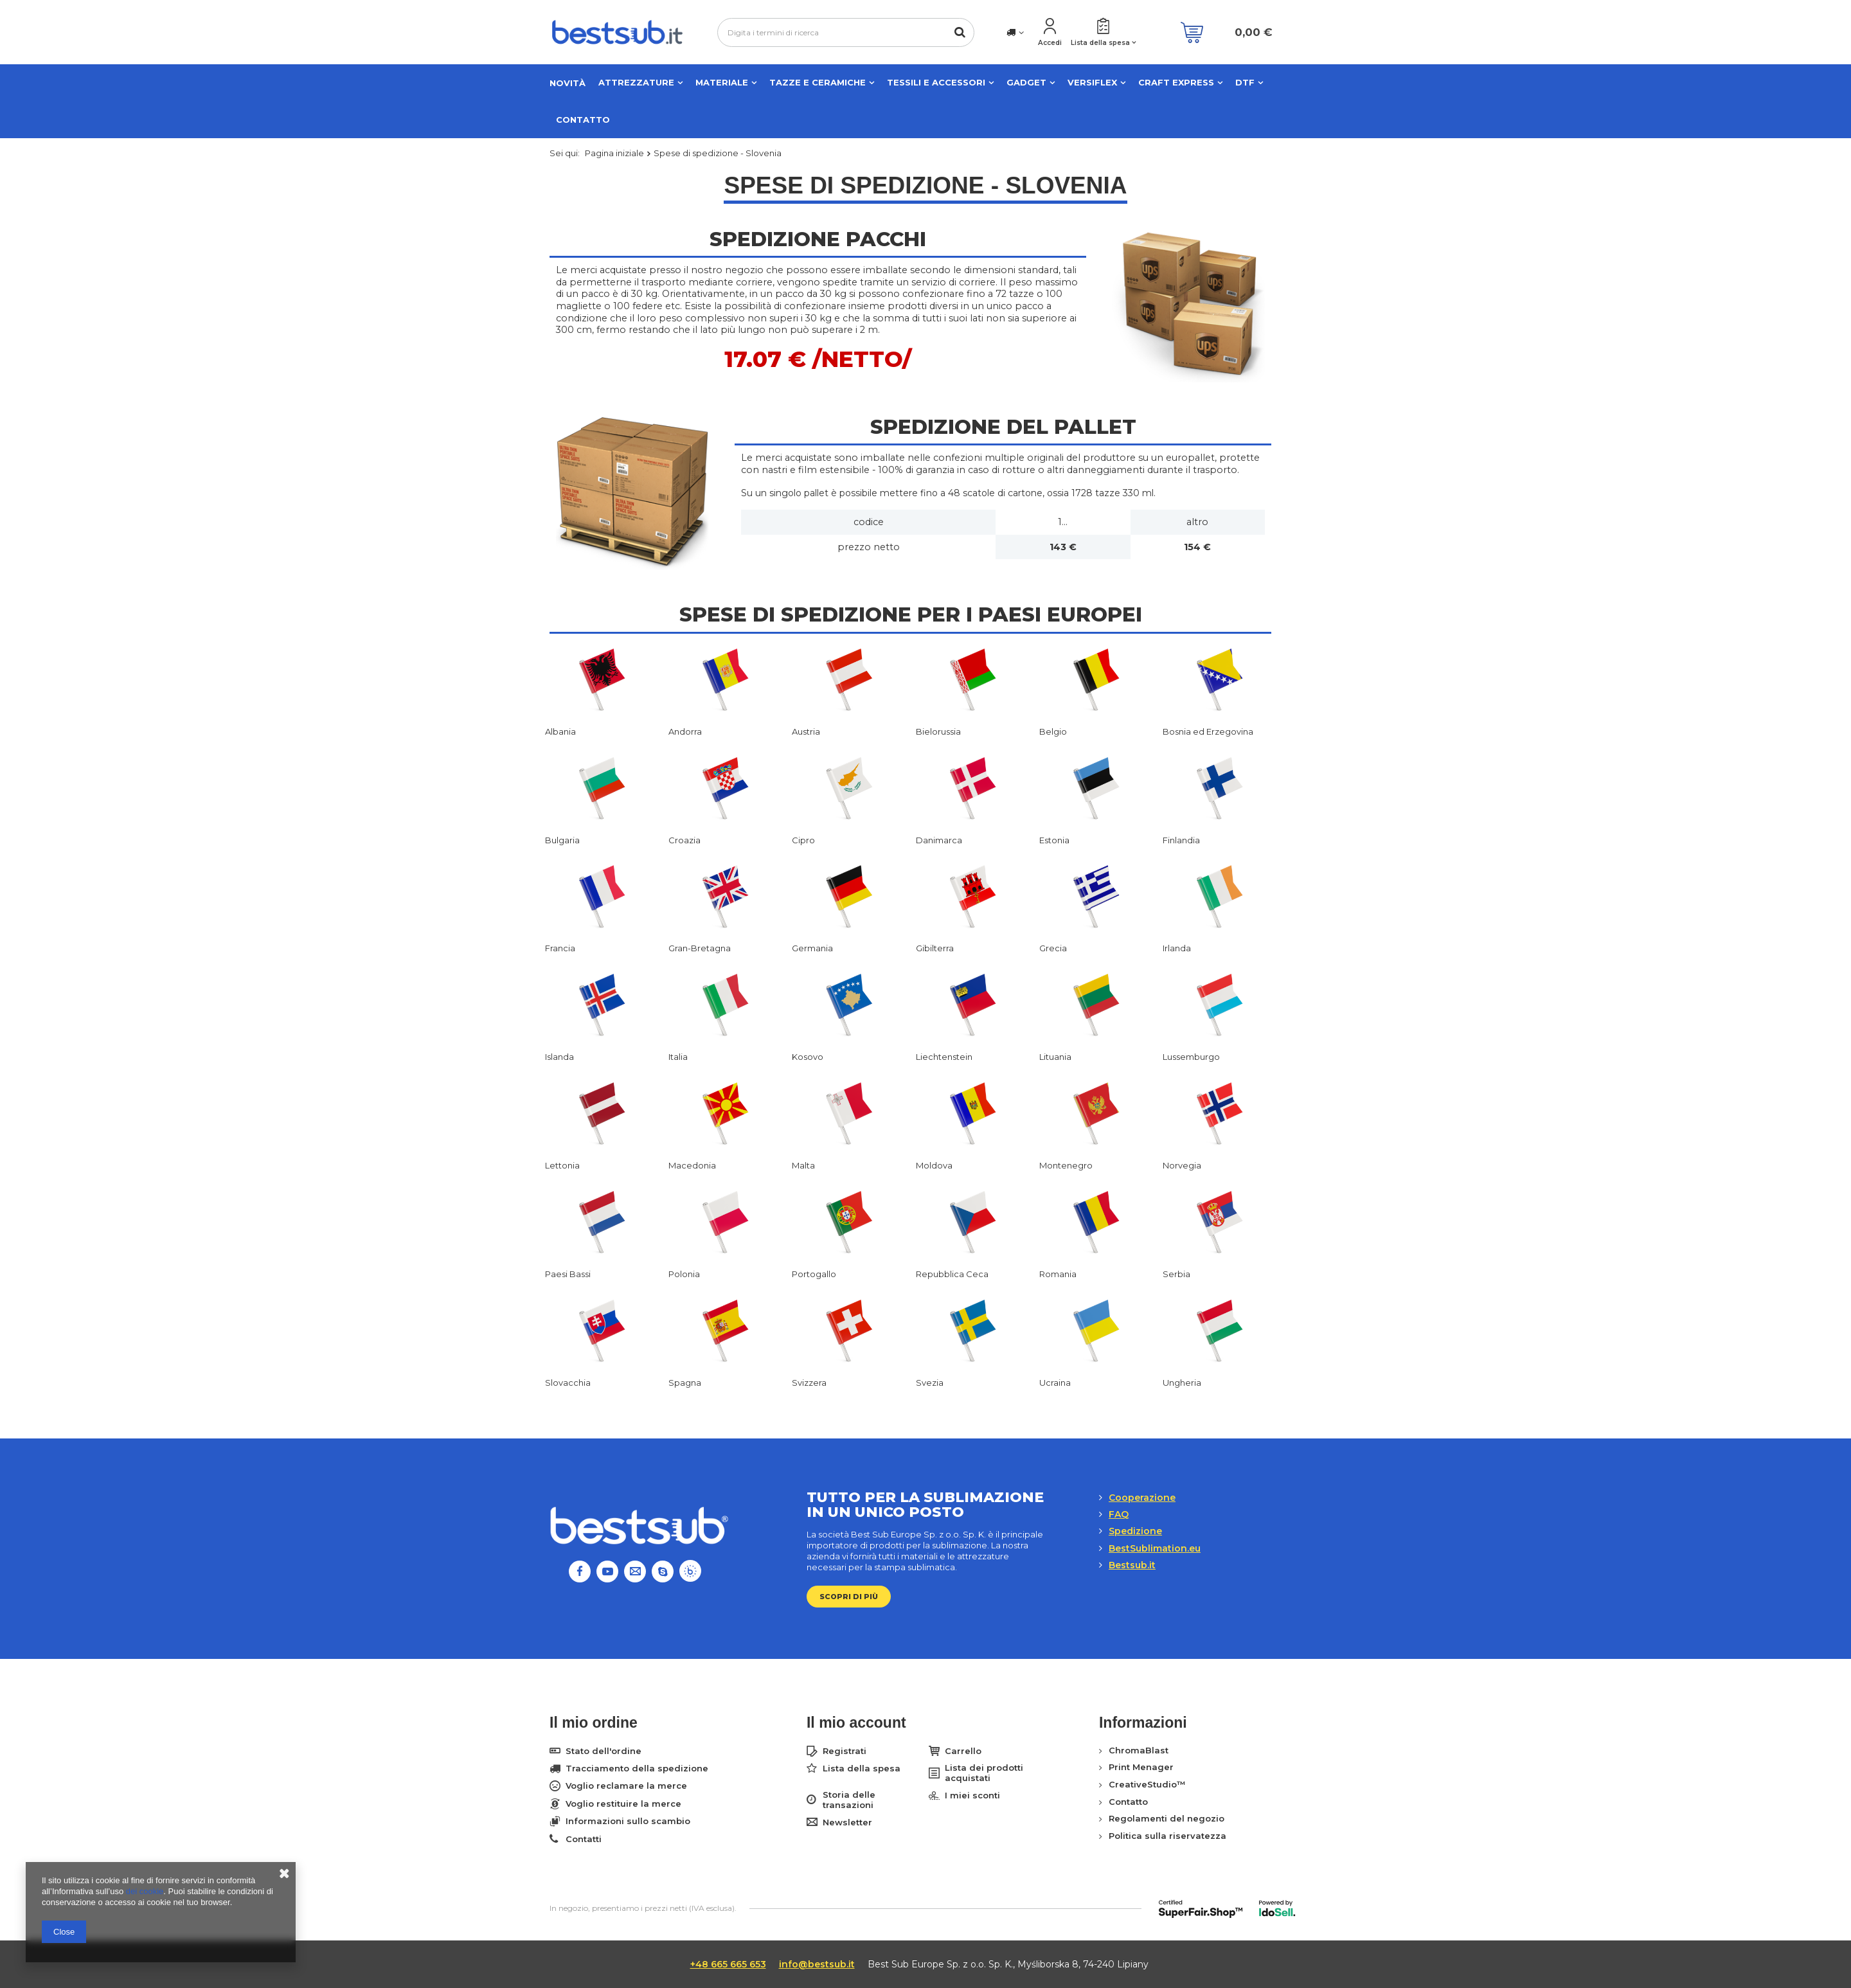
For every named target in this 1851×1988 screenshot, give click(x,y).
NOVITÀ (568, 83)
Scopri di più (848, 1596)
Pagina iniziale (614, 153)
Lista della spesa (1100, 43)
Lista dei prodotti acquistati (984, 1773)
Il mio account (856, 1722)
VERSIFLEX (1092, 82)
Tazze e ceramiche (817, 82)
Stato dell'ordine (603, 1751)
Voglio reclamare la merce (626, 1786)
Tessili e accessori (936, 82)
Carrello (963, 1751)
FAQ (1119, 1514)
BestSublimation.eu (1155, 1548)
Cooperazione (1142, 1497)
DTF (1245, 82)
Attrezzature (636, 82)
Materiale (721, 82)
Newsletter (847, 1822)
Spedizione (1135, 1531)
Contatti (584, 1839)
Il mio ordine (594, 1722)
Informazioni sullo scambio (628, 1821)
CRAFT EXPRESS (1176, 82)
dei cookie (145, 1891)
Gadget (1026, 82)
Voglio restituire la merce (623, 1804)
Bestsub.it (1132, 1565)
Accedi (1050, 43)
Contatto (583, 119)
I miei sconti (972, 1795)
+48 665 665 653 (728, 1964)
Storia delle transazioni (849, 1800)
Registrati (844, 1751)
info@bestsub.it (817, 1964)
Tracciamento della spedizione (637, 1768)
